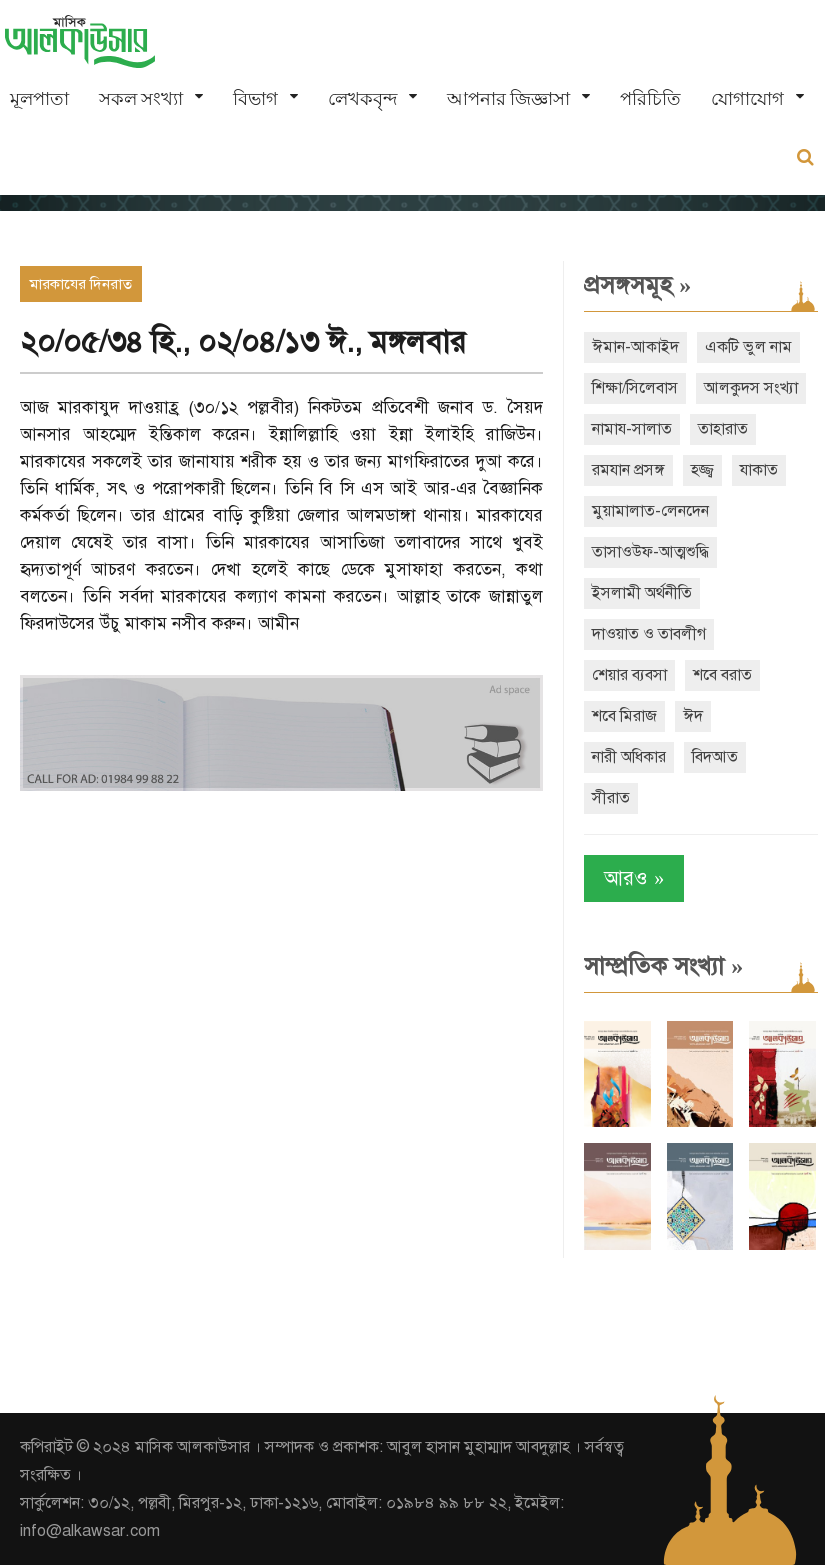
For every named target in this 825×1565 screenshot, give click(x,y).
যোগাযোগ (747, 98)
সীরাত (611, 798)
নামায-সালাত (632, 429)
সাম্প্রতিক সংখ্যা (663, 966)
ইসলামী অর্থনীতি (642, 593)
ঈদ (693, 716)
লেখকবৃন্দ (362, 98)
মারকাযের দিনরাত (81, 284)
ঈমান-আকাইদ (635, 347)
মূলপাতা (39, 98)
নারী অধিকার (629, 757)
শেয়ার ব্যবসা (629, 675)
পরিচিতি (650, 98)
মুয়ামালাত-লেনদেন (650, 511)
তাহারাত (723, 429)
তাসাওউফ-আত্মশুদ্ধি (650, 552)
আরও (634, 878)
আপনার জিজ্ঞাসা (508, 98)
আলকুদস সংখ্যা (751, 388)
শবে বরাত (722, 675)
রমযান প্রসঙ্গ (628, 470)
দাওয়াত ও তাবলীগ (649, 634)
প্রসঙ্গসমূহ (637, 285)
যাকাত (759, 470)
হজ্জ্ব (702, 470)
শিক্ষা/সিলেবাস (635, 388)
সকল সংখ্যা (141, 98)
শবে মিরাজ (624, 716)
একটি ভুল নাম (748, 347)
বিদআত (715, 757)
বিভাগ (255, 98)
